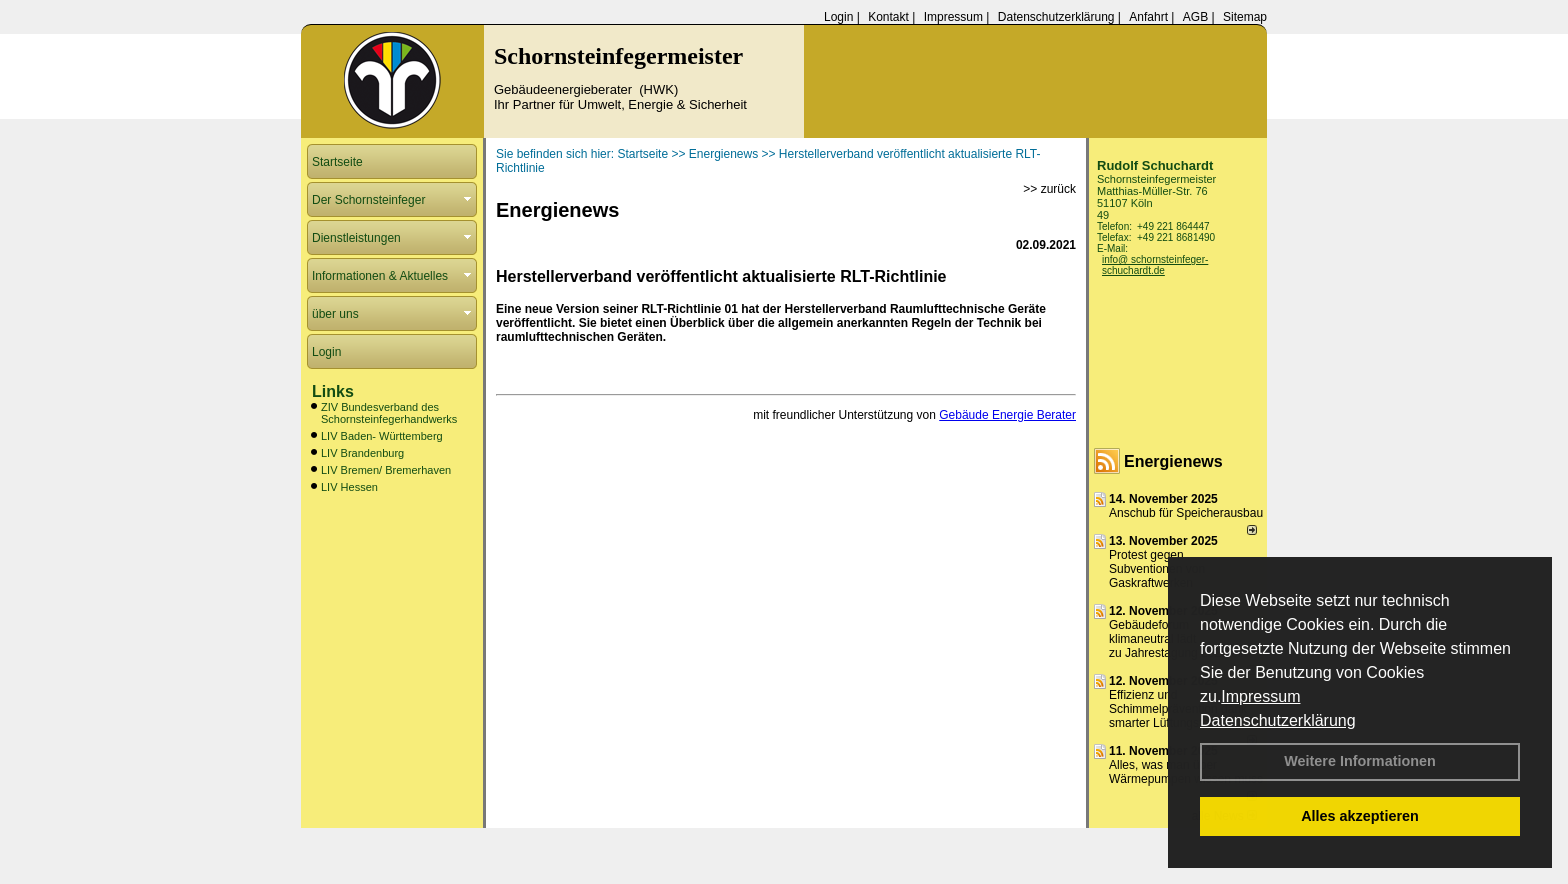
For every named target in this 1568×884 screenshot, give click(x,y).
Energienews (1173, 461)
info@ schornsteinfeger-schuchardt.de (1155, 265)
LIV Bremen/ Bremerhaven (386, 470)
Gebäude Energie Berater (1007, 415)
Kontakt (888, 17)
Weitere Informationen (1360, 761)
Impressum (1260, 696)
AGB (1195, 17)
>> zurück (1049, 189)
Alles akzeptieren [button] (1360, 816)
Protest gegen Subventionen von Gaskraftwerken (1157, 569)
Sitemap (1245, 17)
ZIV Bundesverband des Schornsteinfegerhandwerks (389, 413)
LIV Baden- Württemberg (382, 436)
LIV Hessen (349, 487)
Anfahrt (1148, 17)
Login (838, 17)
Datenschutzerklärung (1278, 720)
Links (333, 391)
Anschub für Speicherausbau (1186, 513)
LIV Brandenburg (362, 453)
